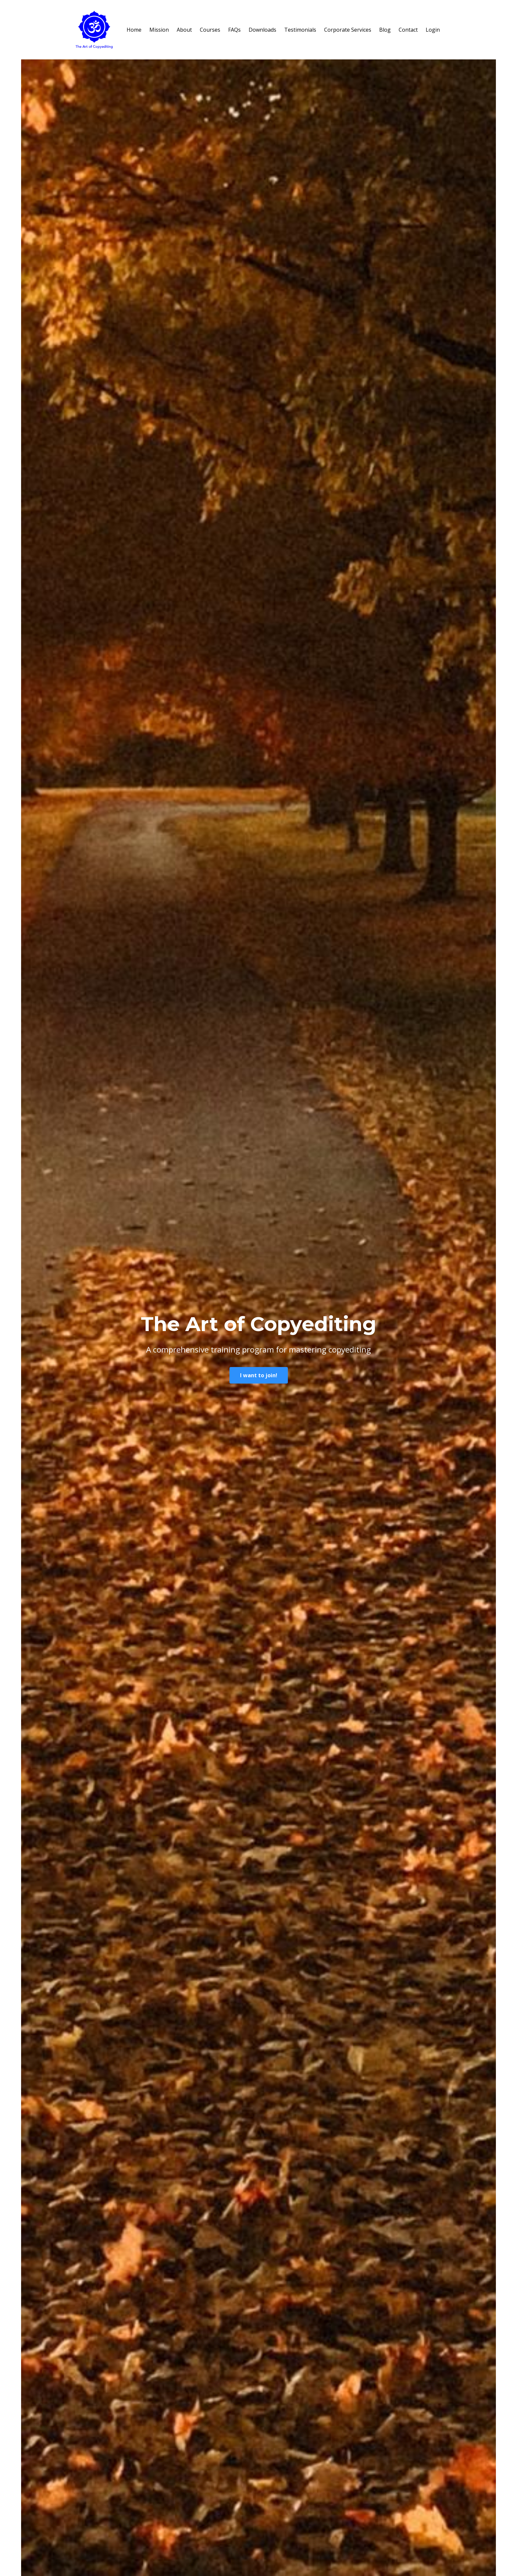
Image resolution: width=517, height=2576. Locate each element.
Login (433, 29)
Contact (408, 29)
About (184, 29)
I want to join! (258, 1375)
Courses (210, 29)
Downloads (262, 29)
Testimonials (300, 29)
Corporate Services (347, 29)
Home (134, 29)
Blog (385, 29)
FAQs (234, 29)
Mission (159, 29)
